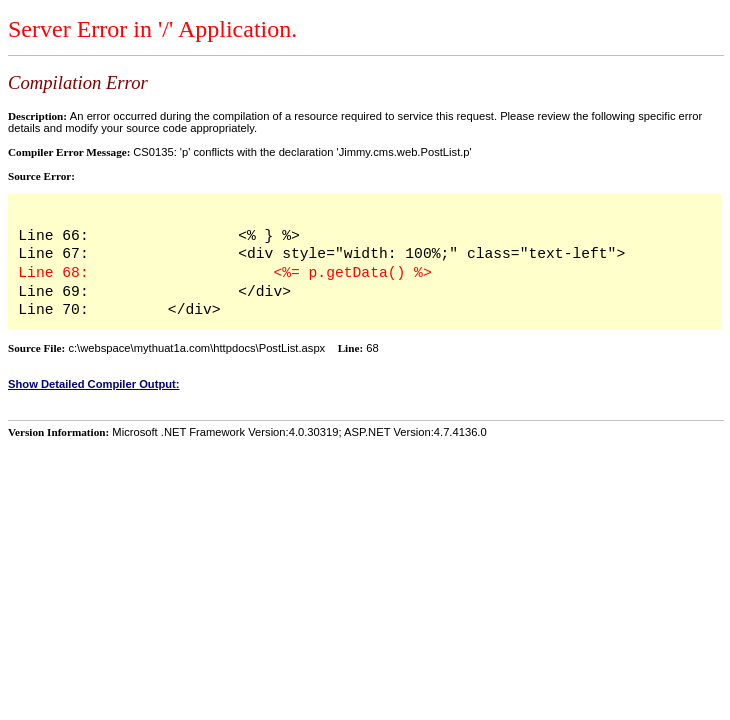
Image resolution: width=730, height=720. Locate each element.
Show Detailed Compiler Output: (94, 384)
